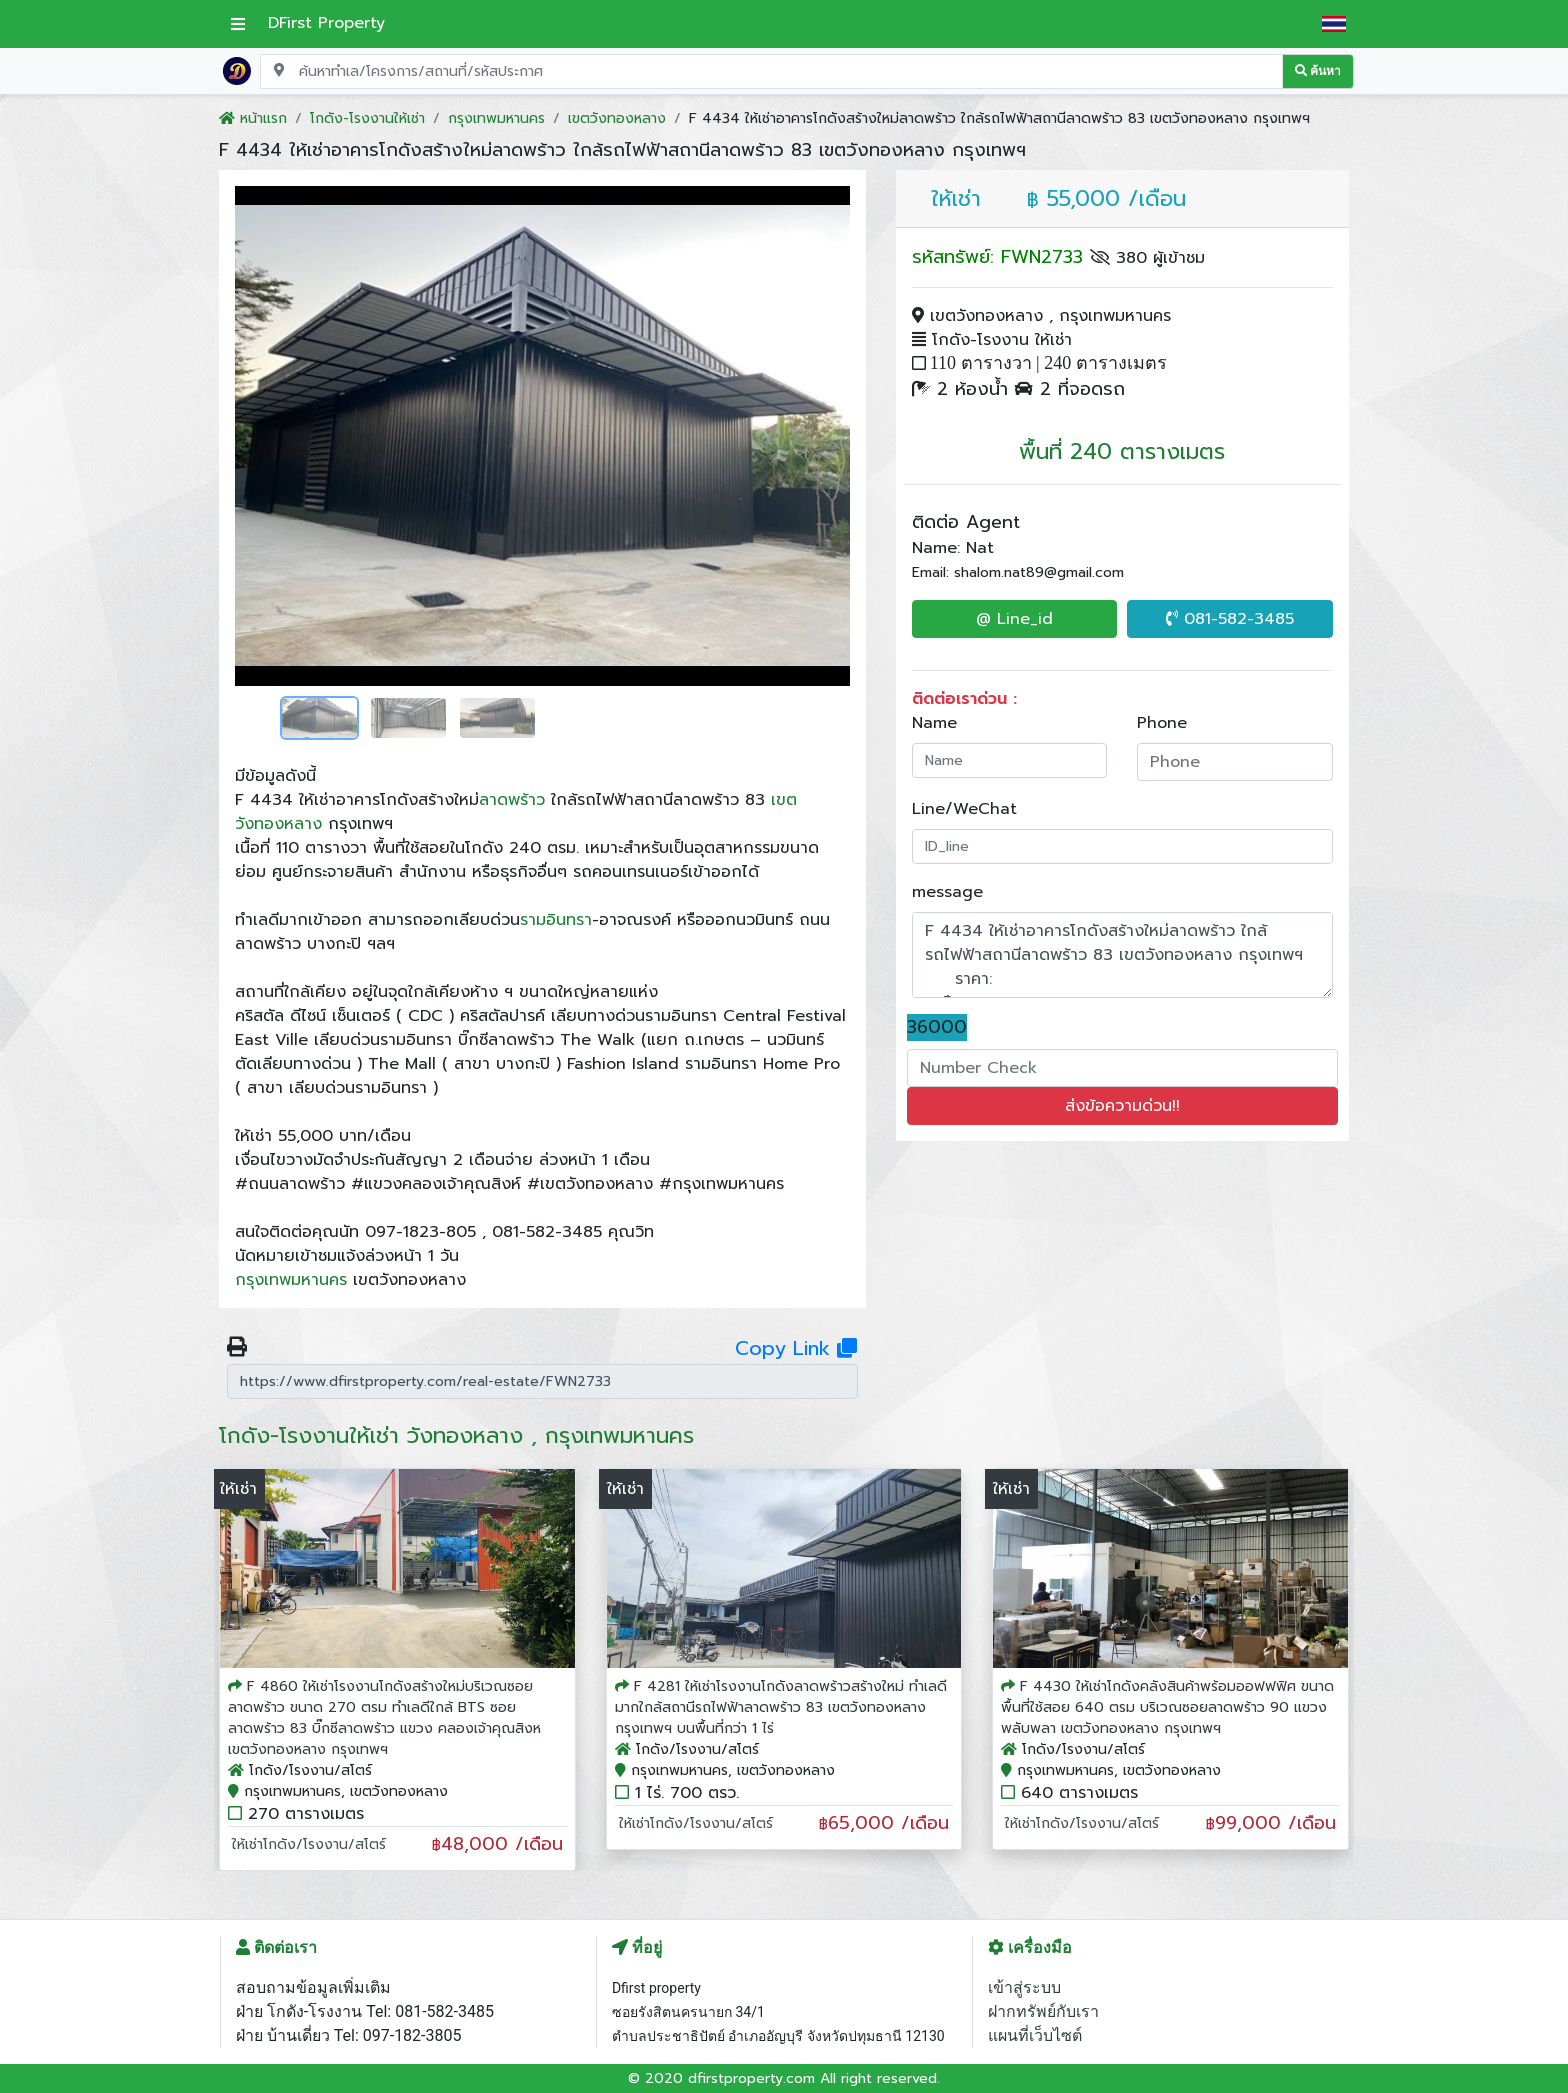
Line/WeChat (964, 809)
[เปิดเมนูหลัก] (238, 24)
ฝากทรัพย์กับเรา (1043, 2011)
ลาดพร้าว (512, 800)
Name (934, 723)
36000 (937, 1027)
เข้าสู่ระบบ (1024, 1987)
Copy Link (796, 1348)
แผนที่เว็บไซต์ (1035, 2035)
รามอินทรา (556, 920)
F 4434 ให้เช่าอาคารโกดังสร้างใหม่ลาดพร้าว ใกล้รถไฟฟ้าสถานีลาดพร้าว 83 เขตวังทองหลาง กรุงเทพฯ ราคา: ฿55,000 (1123, 955)
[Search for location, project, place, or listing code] (771, 71)
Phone (1162, 723)
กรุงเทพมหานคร (291, 1280)
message (947, 892)
